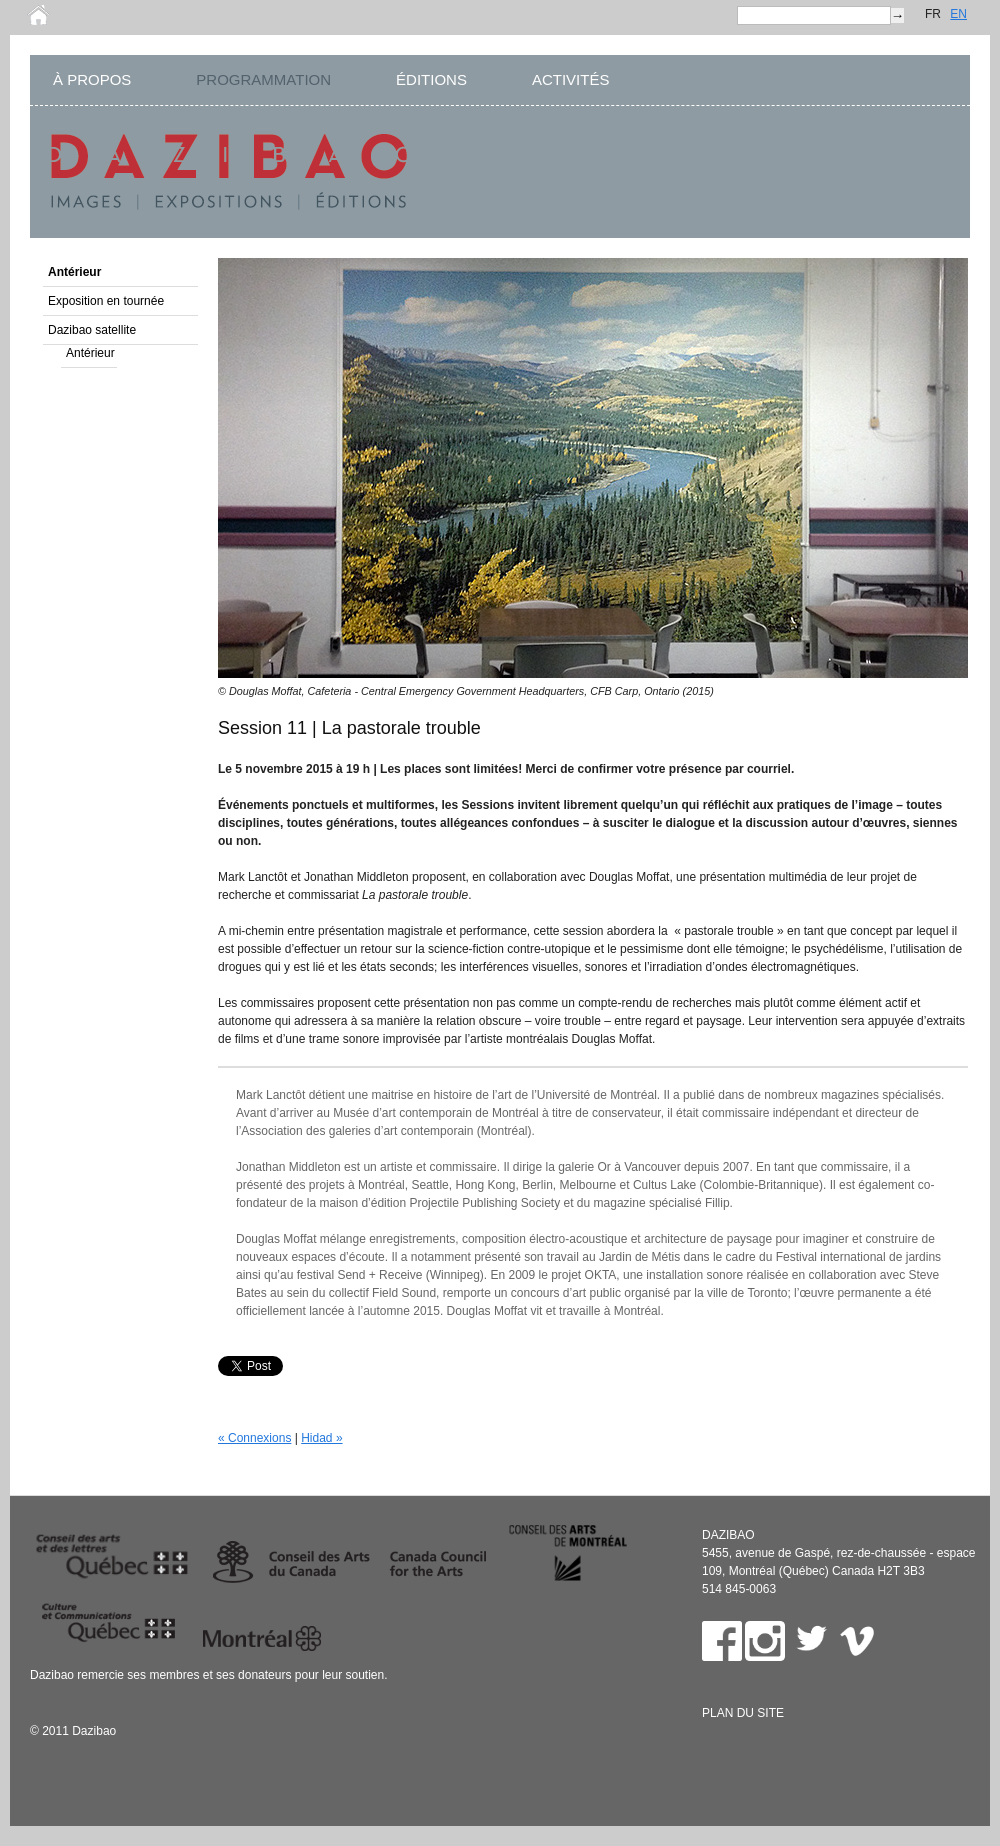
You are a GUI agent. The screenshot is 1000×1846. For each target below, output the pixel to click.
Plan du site (743, 1713)
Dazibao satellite (92, 330)
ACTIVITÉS (571, 79)
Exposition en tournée (106, 301)
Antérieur (74, 272)
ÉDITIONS (431, 79)
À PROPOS (92, 79)
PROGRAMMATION (263, 79)
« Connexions (254, 1438)
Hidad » (321, 1438)
